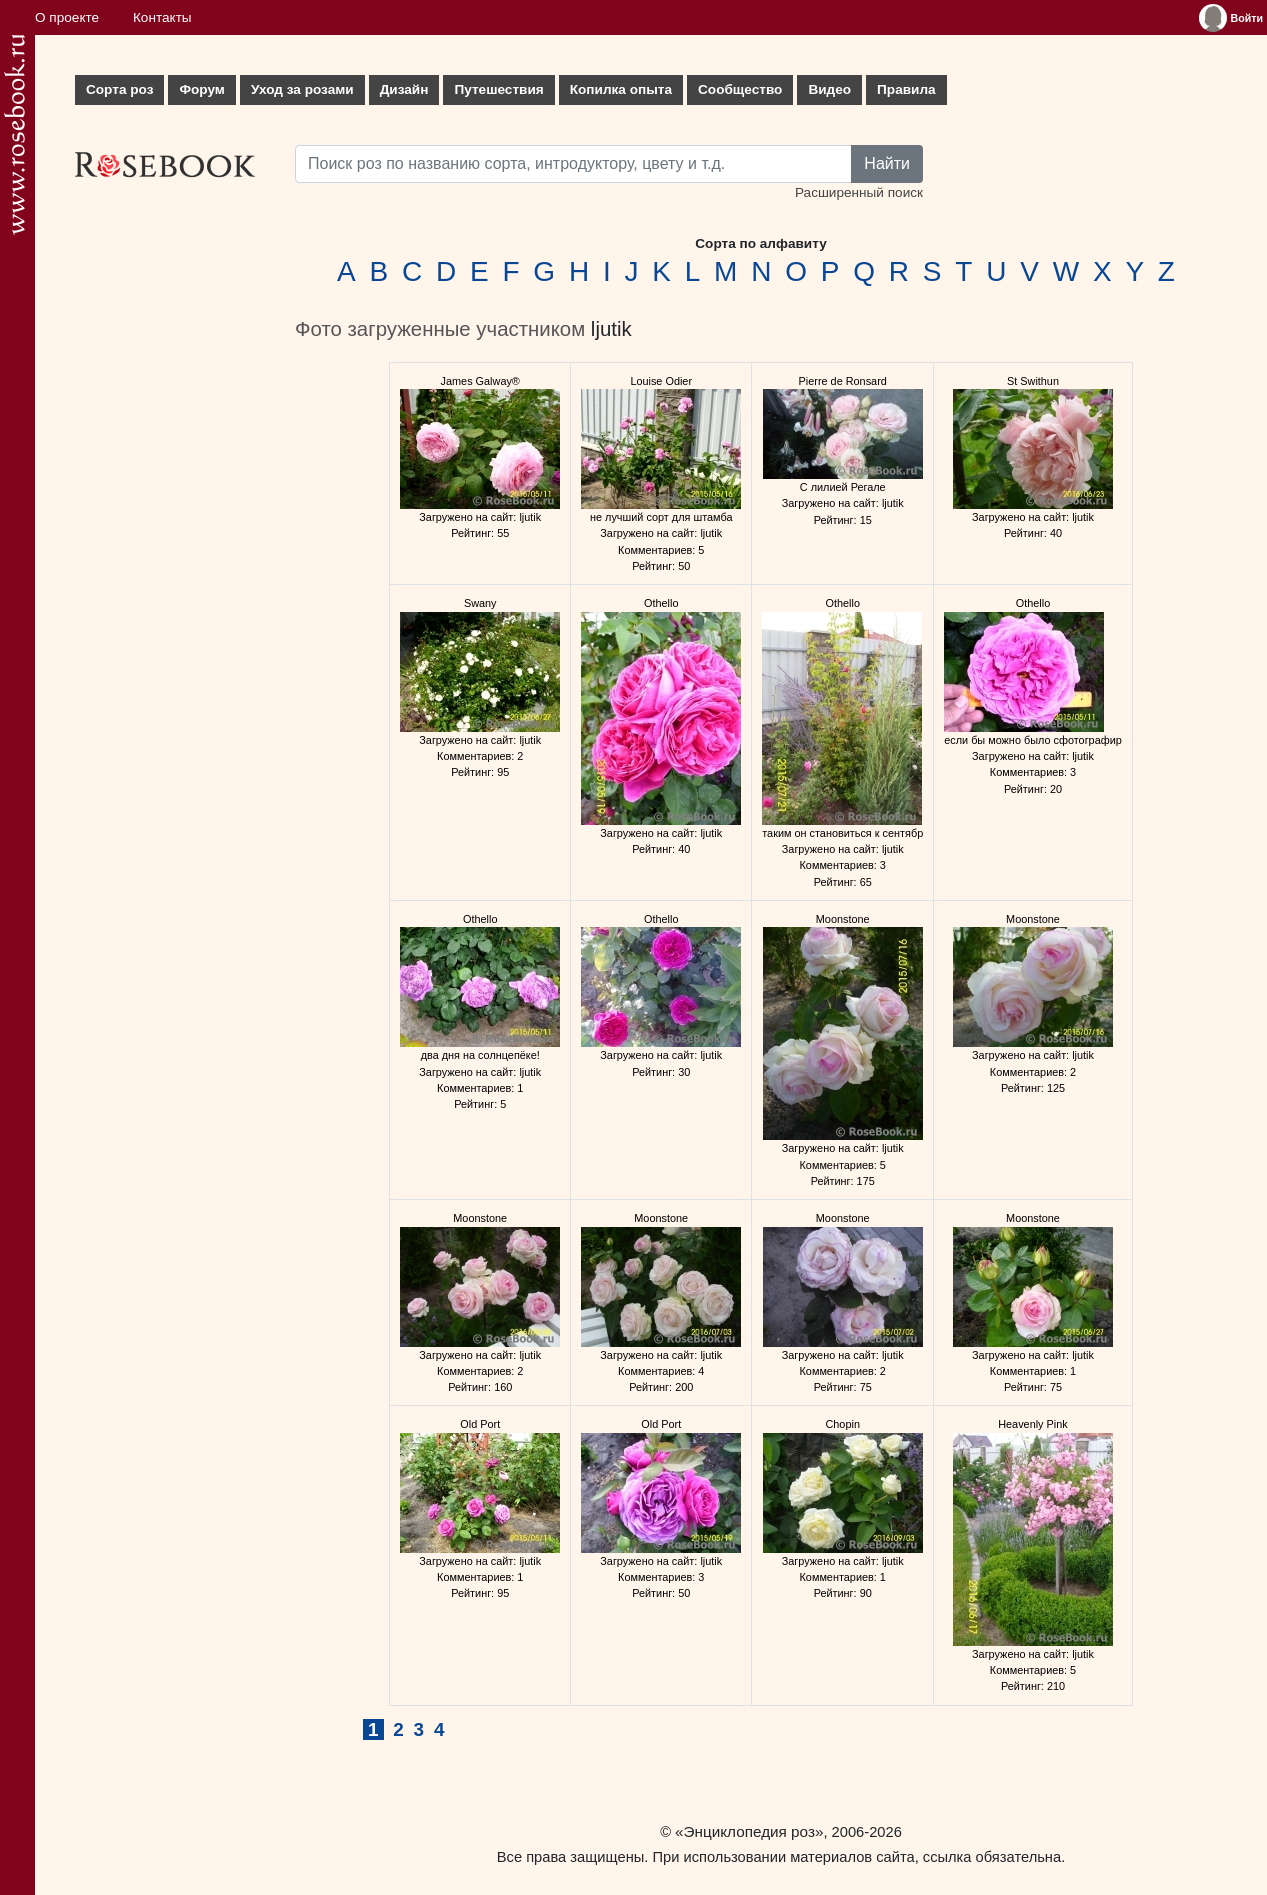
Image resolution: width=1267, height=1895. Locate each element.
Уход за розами (302, 89)
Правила (906, 89)
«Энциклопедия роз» (749, 1831)
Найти (887, 163)
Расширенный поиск (859, 192)
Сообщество (740, 89)
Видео (829, 89)
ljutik (611, 329)
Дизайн (404, 89)
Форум (201, 89)
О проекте (67, 17)
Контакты (162, 17)
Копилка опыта (621, 89)
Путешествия (498, 89)
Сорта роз (119, 89)
